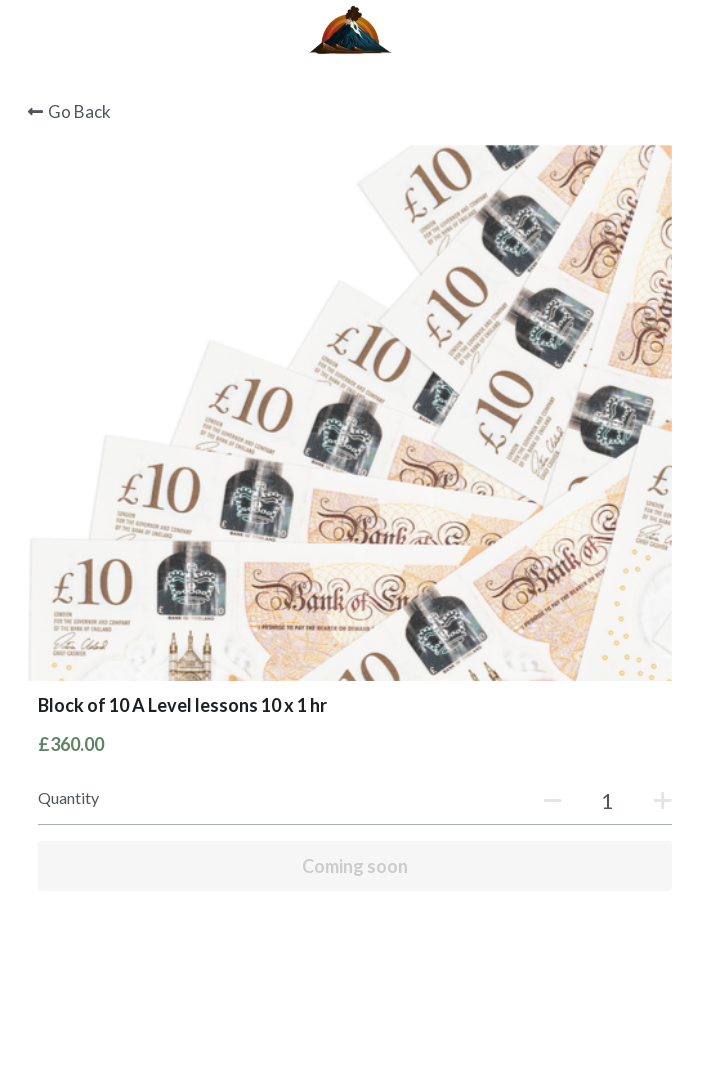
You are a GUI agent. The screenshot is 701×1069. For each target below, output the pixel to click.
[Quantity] (607, 800)
